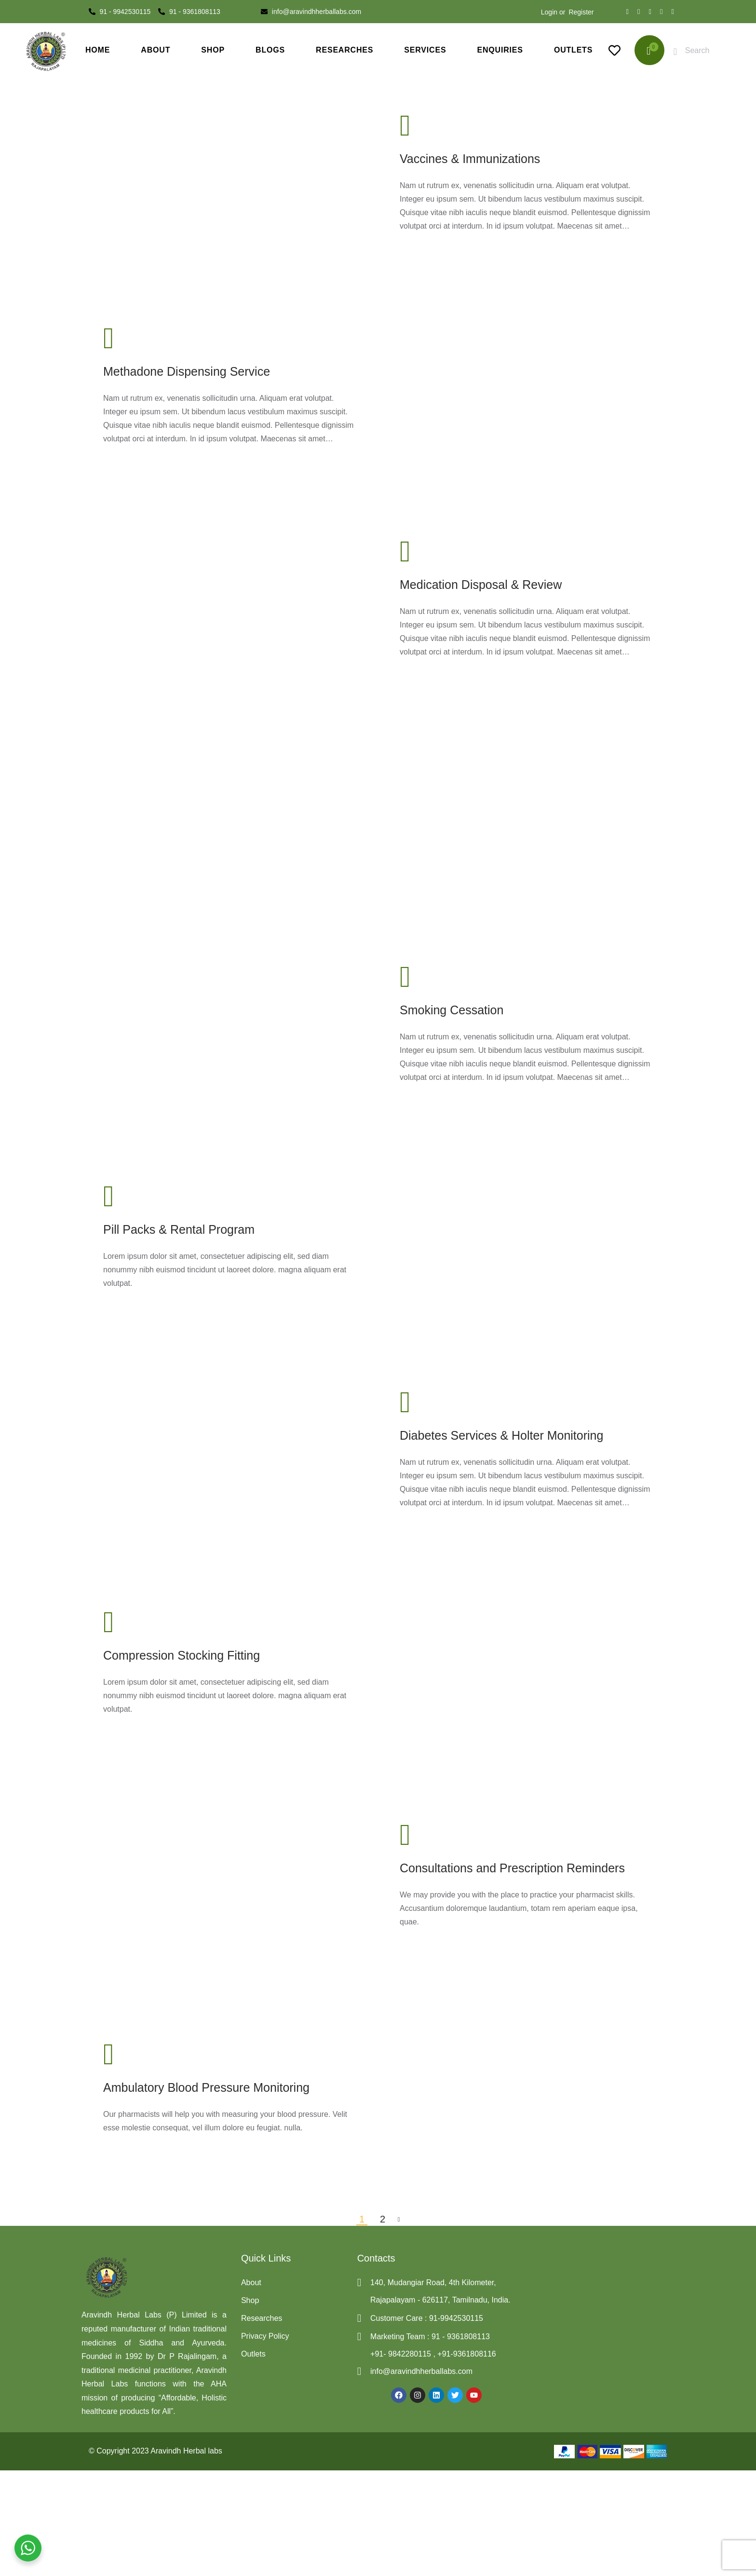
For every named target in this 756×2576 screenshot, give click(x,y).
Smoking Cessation (451, 1010)
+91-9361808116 (466, 2354)
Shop (250, 2300)
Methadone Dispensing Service (186, 371)
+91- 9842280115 (401, 2354)
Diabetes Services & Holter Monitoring (501, 1435)
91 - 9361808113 (461, 2336)
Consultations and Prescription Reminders (512, 1868)
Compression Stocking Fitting (181, 1655)
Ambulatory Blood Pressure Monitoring (206, 2087)
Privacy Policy (265, 2336)
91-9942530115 (455, 2318)
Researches (261, 2318)
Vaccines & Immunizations (470, 158)
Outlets (253, 2354)
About (251, 2282)
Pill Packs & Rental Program (179, 1229)
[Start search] (676, 51)
